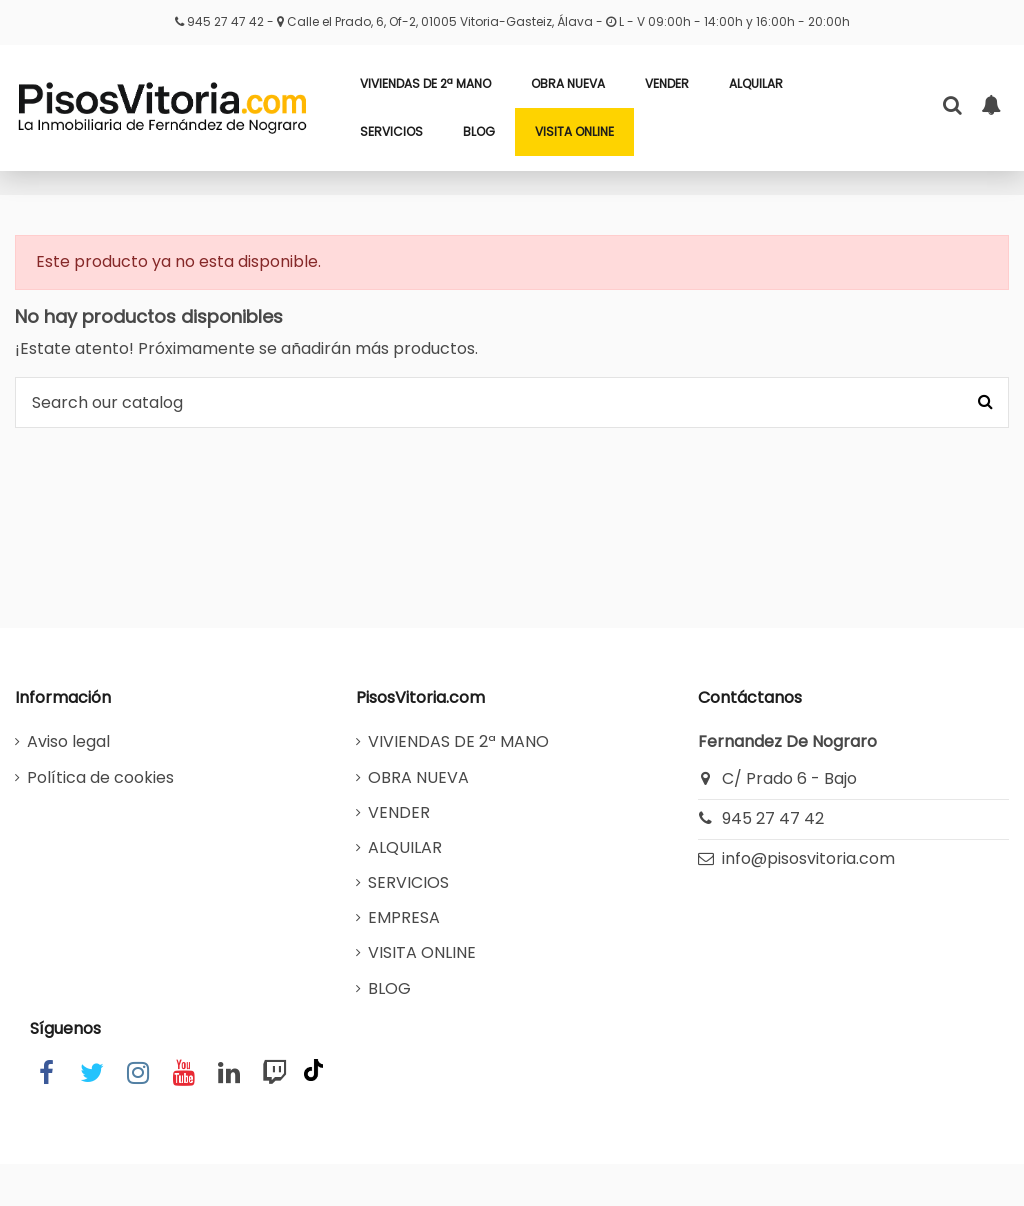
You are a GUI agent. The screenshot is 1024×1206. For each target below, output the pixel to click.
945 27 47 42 (227, 21)
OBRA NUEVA (418, 777)
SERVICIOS (408, 882)
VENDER (399, 812)
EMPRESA (404, 917)
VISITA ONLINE (422, 952)
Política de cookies (100, 777)
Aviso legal (68, 741)
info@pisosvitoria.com (808, 858)
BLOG (389, 988)
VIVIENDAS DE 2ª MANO (458, 741)
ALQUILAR (405, 847)
